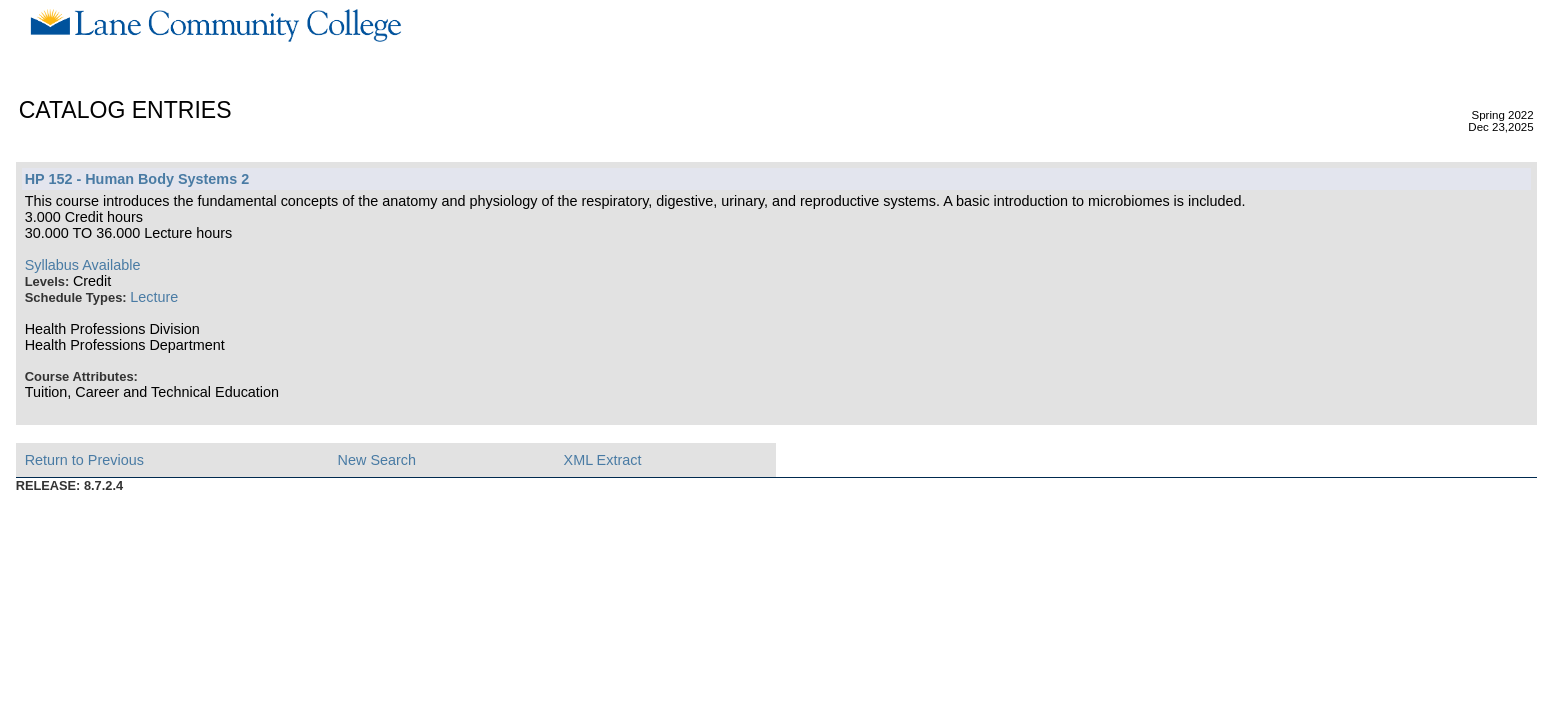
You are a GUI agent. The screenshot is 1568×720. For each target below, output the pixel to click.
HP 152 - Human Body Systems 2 (137, 179)
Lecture (154, 297)
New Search (377, 460)
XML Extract (603, 460)
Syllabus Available (83, 265)
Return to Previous (84, 460)
